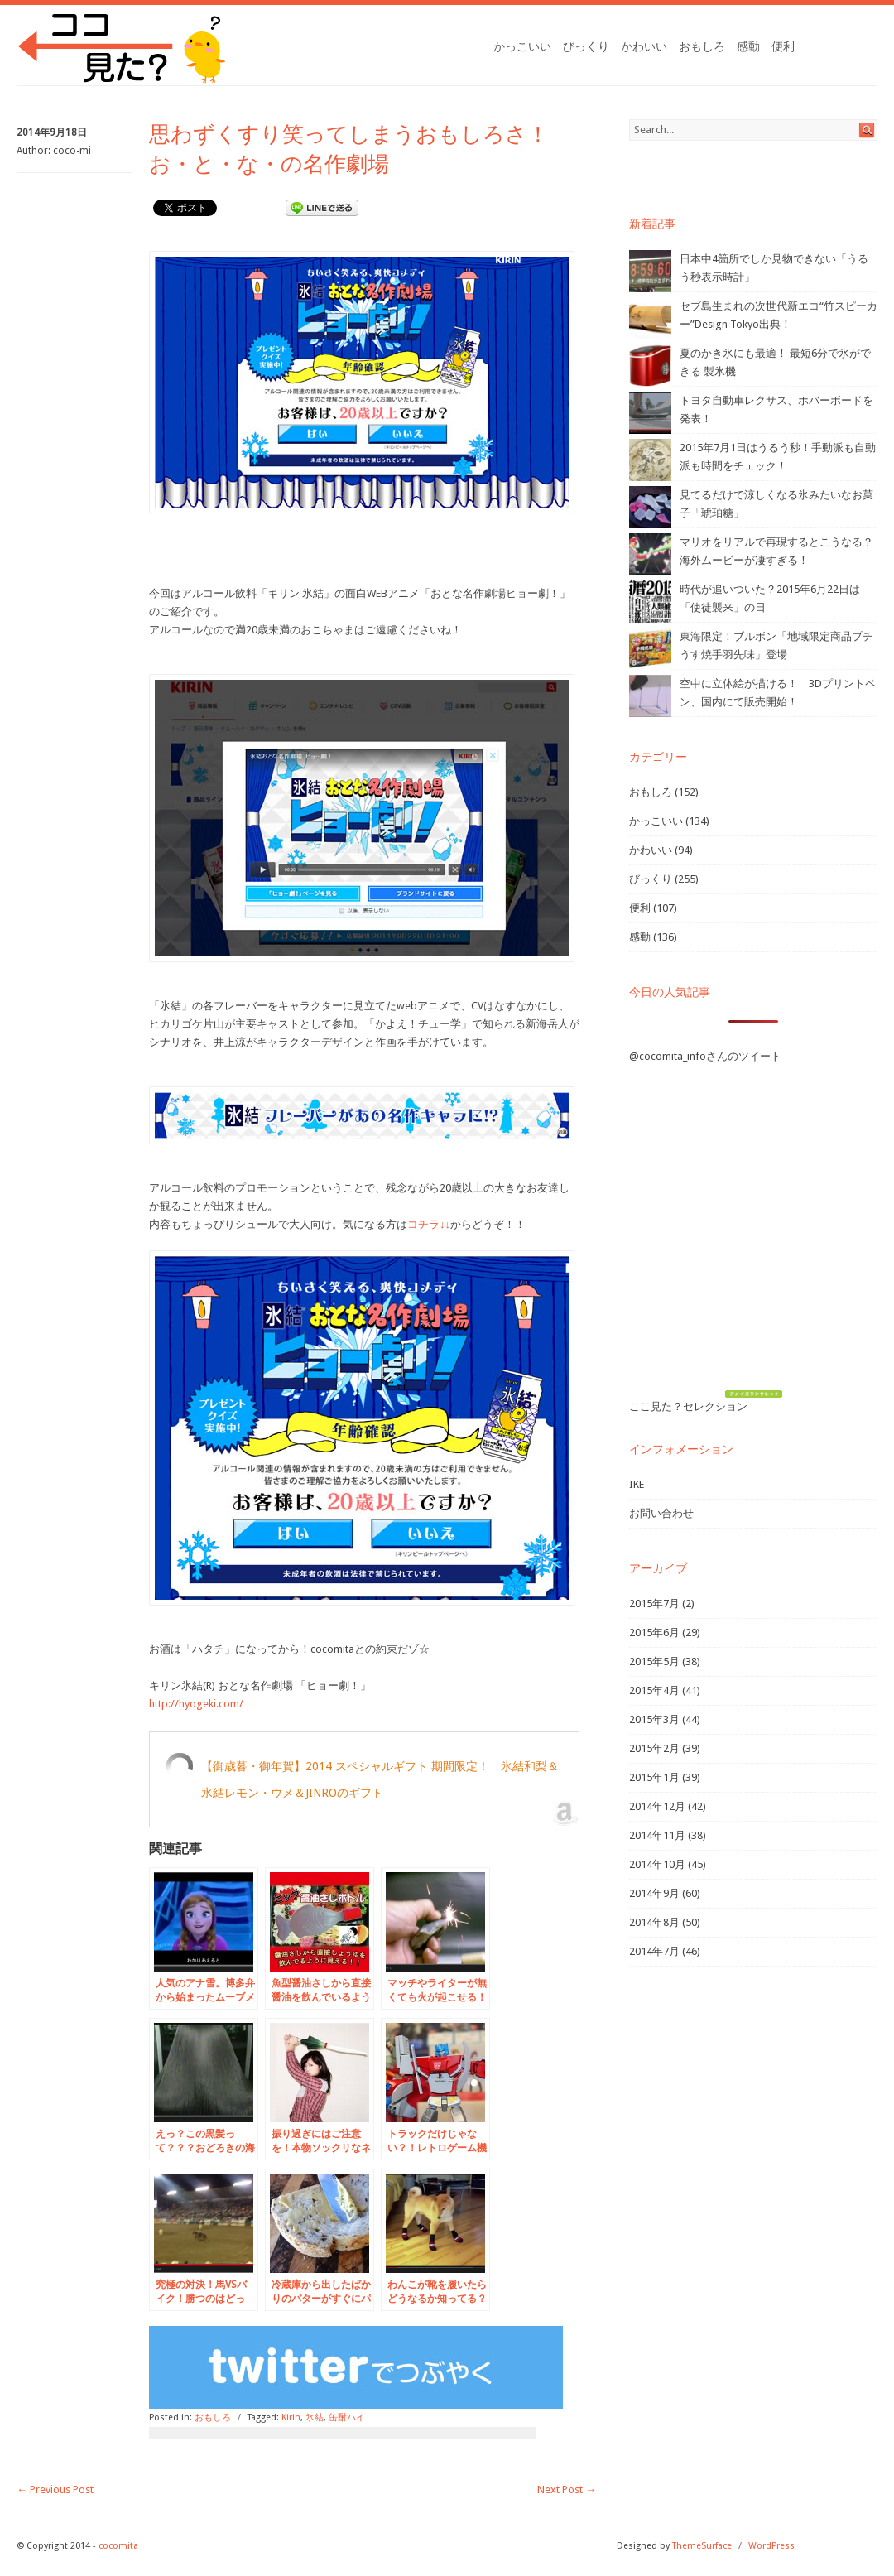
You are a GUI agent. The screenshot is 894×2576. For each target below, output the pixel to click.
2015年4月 (654, 1690)
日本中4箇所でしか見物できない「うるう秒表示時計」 (774, 268)
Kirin (290, 2417)
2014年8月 (654, 1922)
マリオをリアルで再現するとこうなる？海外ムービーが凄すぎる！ (776, 551)
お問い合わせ (661, 1513)
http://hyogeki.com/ (196, 1703)
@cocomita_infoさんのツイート (705, 1056)
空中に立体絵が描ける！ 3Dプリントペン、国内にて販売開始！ (778, 692)
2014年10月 (657, 1864)
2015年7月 (654, 1603)
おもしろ (702, 46)
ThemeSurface (702, 2545)
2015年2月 (654, 1748)
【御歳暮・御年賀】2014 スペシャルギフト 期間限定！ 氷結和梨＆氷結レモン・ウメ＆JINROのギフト (380, 1779)
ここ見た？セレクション (688, 1406)
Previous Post (55, 2489)
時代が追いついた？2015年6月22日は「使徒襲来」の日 (770, 598)
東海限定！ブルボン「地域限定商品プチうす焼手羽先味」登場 (776, 645)
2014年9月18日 (52, 132)
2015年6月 (654, 1632)
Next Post (566, 2489)
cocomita (118, 2545)
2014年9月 (654, 1893)
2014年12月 (657, 1806)
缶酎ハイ (347, 2417)
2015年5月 (654, 1661)
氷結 (314, 2417)
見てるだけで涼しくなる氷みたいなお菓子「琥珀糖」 (776, 504)
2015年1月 (654, 1777)
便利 (783, 46)
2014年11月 (657, 1835)
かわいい (644, 46)
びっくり (586, 46)
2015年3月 (654, 1719)
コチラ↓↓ (428, 1224)
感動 (748, 46)
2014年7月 (654, 1951)
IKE (636, 1484)
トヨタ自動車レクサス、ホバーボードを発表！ (776, 409)
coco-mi (72, 150)
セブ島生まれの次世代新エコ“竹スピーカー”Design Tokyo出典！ (778, 315)
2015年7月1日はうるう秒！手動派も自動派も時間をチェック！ (778, 456)
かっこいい (522, 46)
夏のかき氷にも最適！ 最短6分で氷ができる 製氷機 (775, 362)
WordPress (771, 2545)
